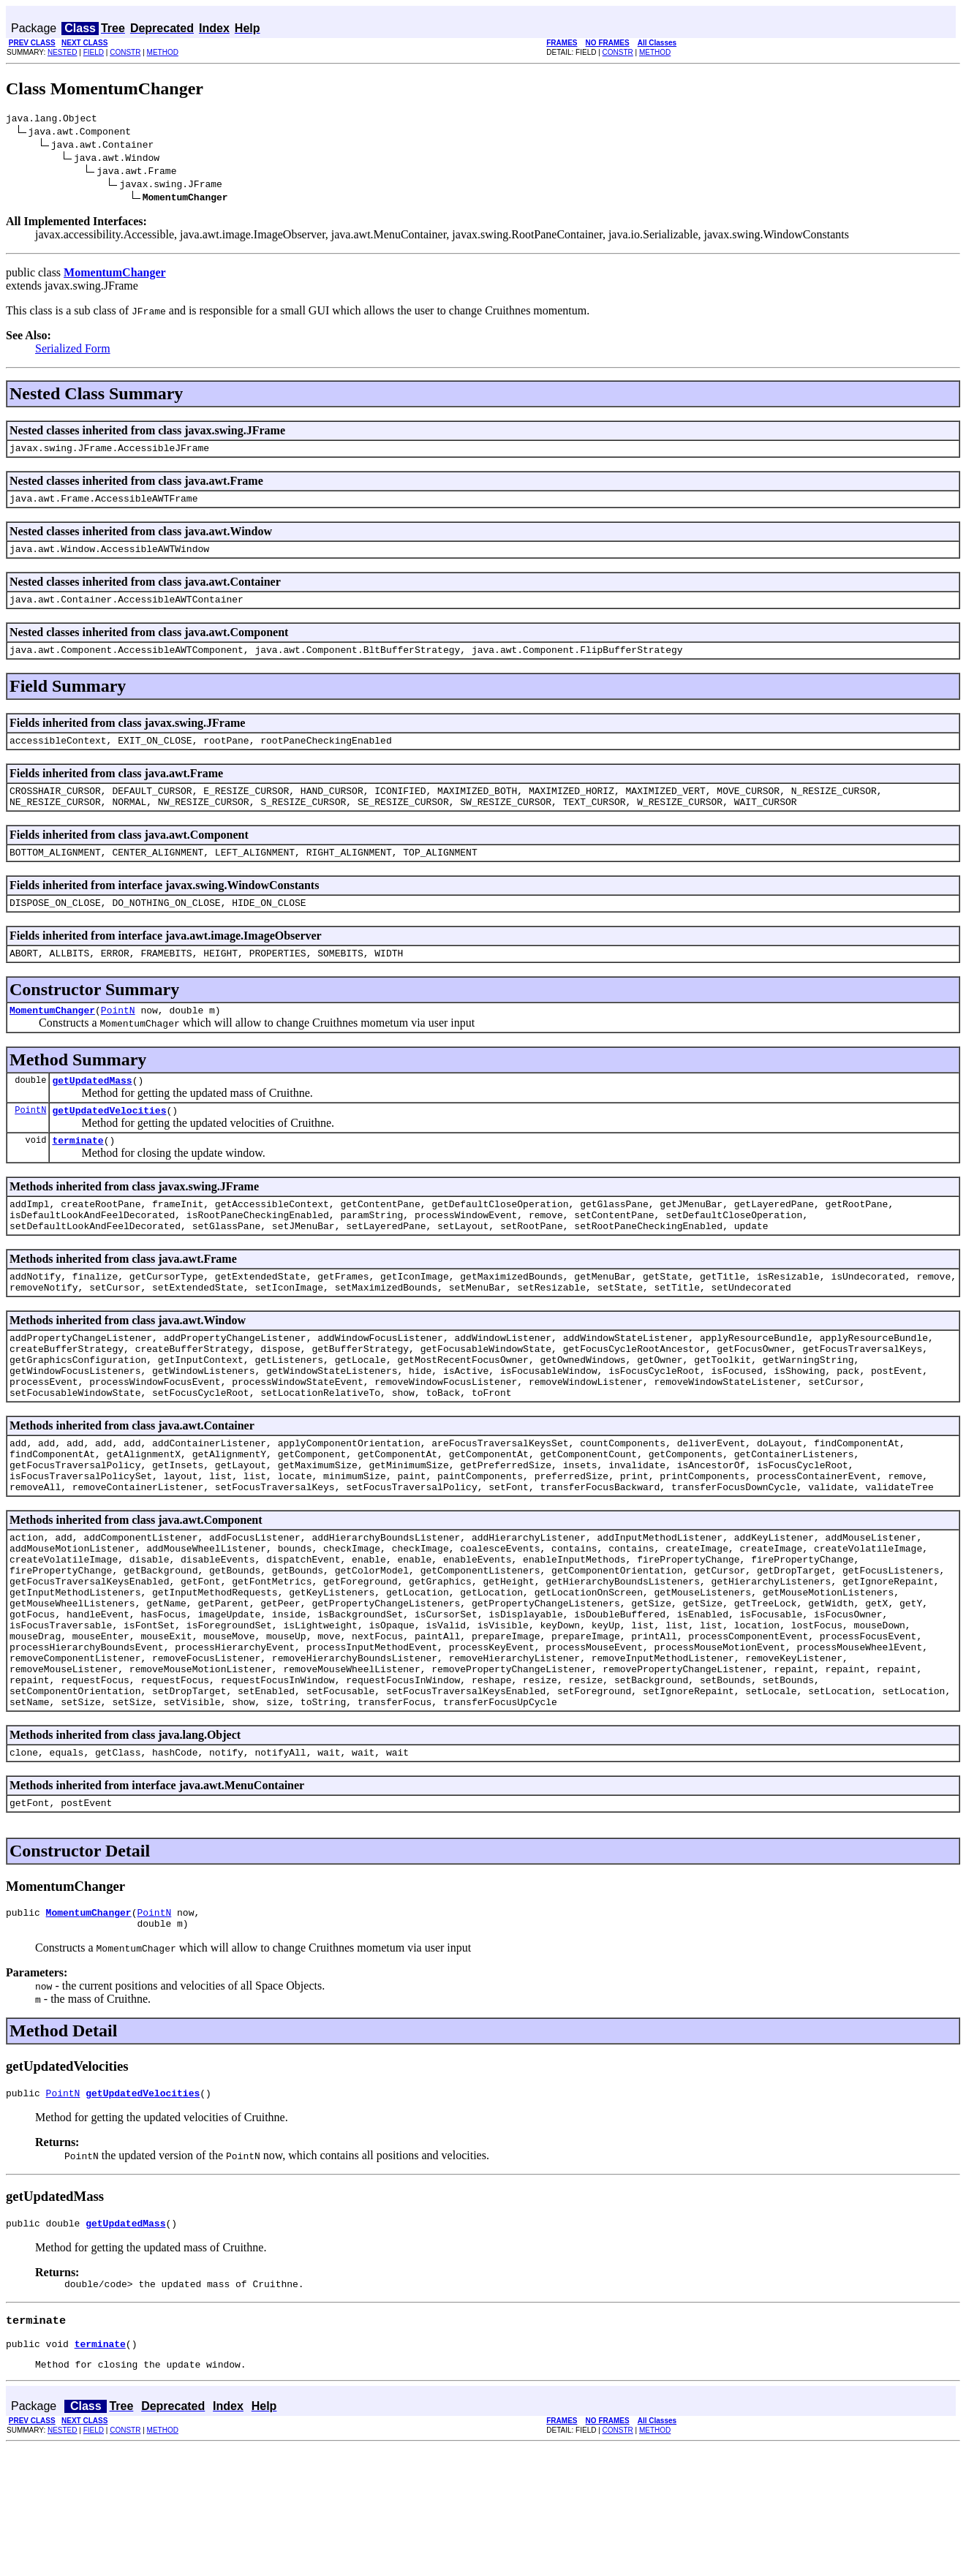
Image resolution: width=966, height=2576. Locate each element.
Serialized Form (72, 350)
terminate (77, 1175)
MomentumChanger (52, 1038)
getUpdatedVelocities (109, 1142)
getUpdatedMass (92, 1110)
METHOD (162, 52)
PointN (118, 1038)
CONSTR (125, 52)
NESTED (63, 52)
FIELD (93, 52)
